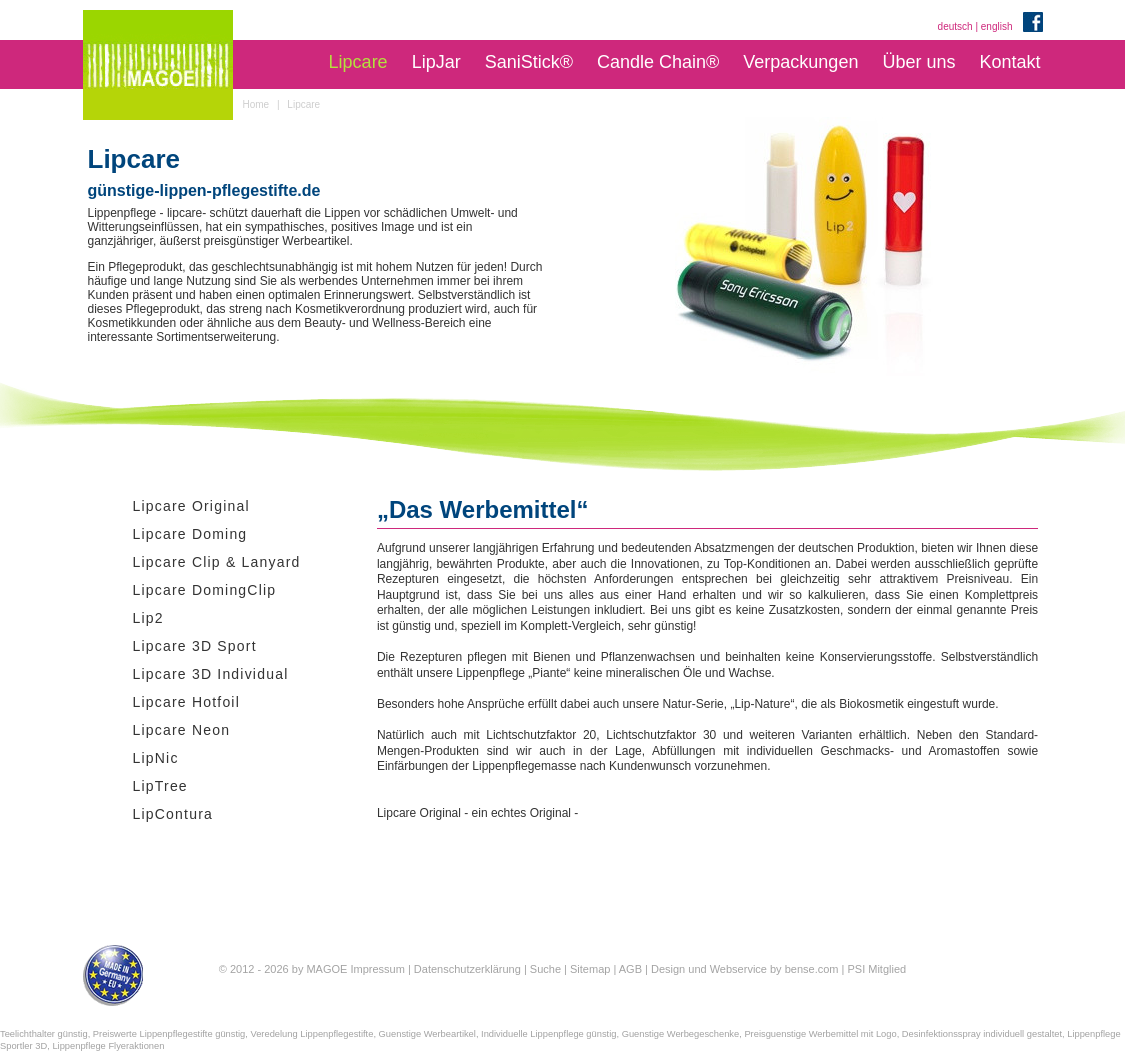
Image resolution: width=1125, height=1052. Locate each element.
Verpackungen (800, 62)
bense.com (812, 969)
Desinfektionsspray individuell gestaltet (982, 1034)
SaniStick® (529, 62)
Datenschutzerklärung (467, 969)
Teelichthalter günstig (44, 1034)
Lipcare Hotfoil (187, 702)
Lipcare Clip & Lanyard (217, 562)
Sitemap (590, 969)
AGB (630, 969)
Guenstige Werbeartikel (427, 1034)
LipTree (160, 786)
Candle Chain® (658, 62)
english (997, 26)
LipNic (156, 758)
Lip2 (148, 618)
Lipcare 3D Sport (195, 646)
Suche (545, 969)
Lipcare (358, 62)
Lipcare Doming (190, 534)
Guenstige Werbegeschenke (681, 1034)
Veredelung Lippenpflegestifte (311, 1034)
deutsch (955, 26)
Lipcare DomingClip (205, 590)
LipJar (436, 62)
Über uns (918, 62)
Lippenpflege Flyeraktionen (108, 1046)
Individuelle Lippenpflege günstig (548, 1034)
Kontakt (1009, 62)
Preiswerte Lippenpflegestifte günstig (169, 1034)
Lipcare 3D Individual (211, 674)
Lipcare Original (191, 506)
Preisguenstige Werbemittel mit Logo (820, 1034)
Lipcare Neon (182, 730)
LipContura (173, 814)
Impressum (377, 969)
